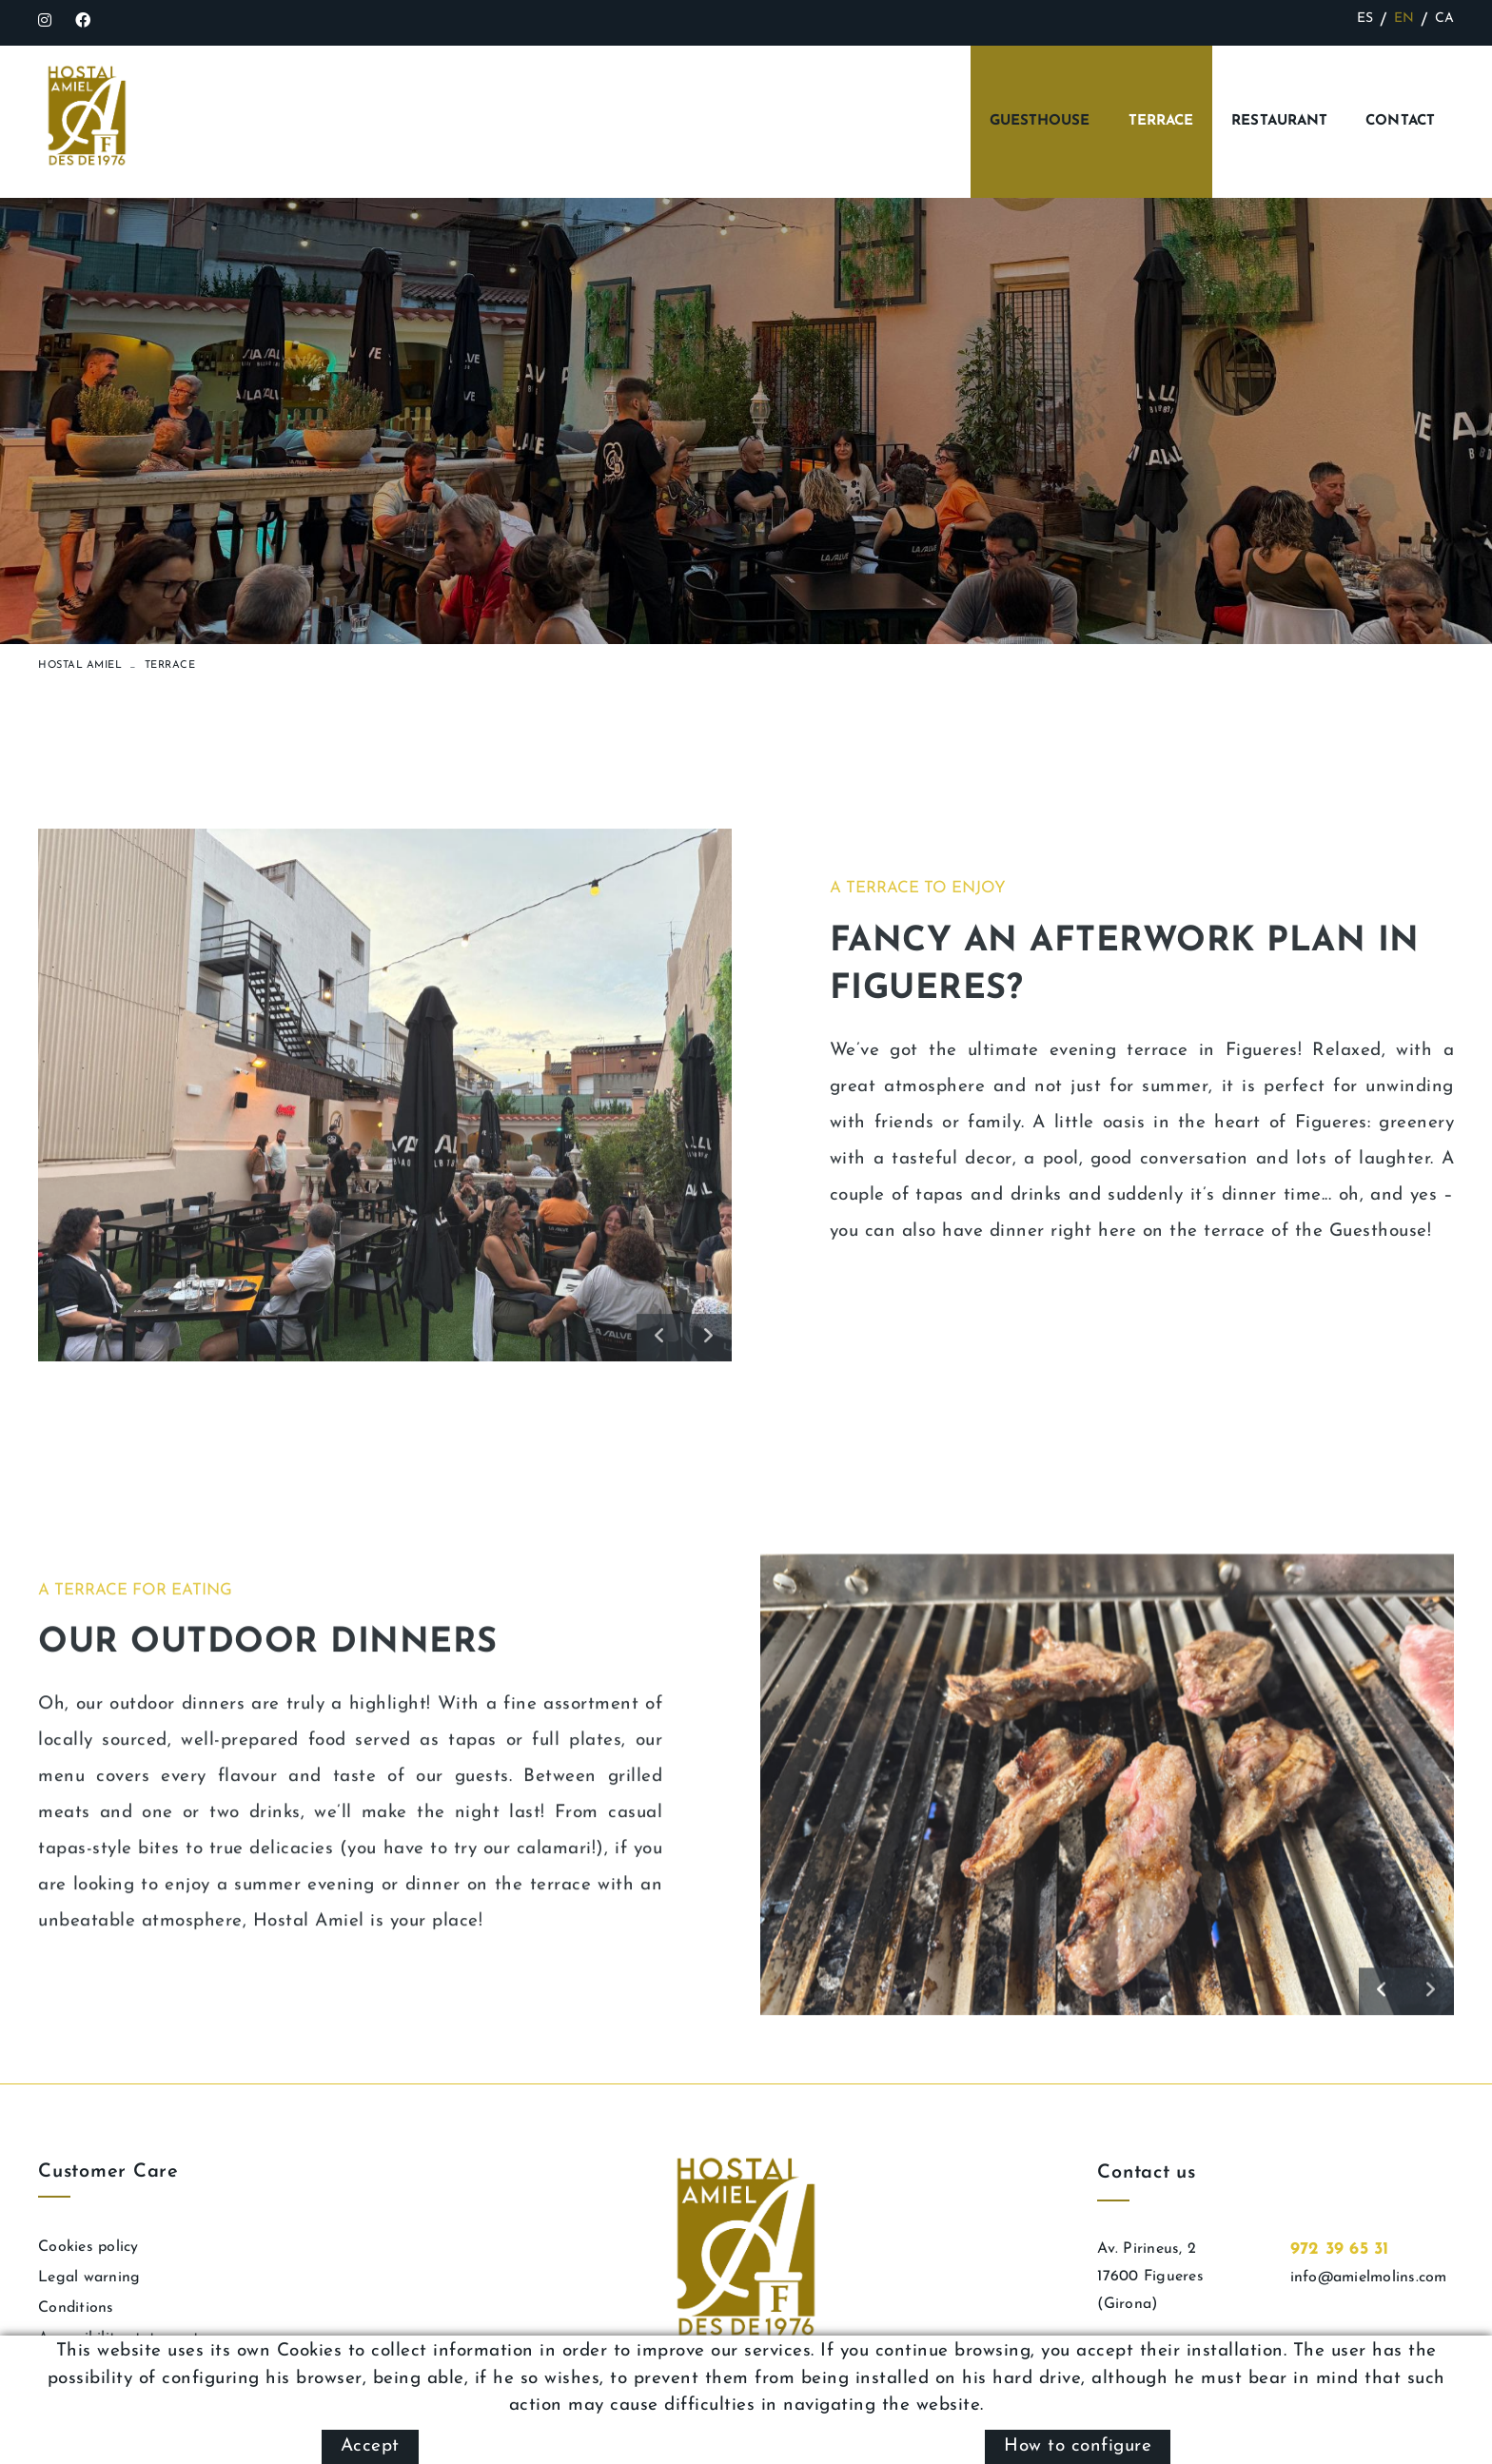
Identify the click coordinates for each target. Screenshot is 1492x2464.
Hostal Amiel (80, 665)
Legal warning (89, 2277)
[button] (660, 1597)
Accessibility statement (118, 2338)
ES (1365, 18)
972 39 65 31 (1339, 2249)
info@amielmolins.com (1368, 2277)
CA (1445, 18)
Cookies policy (88, 2247)
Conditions (76, 2308)
